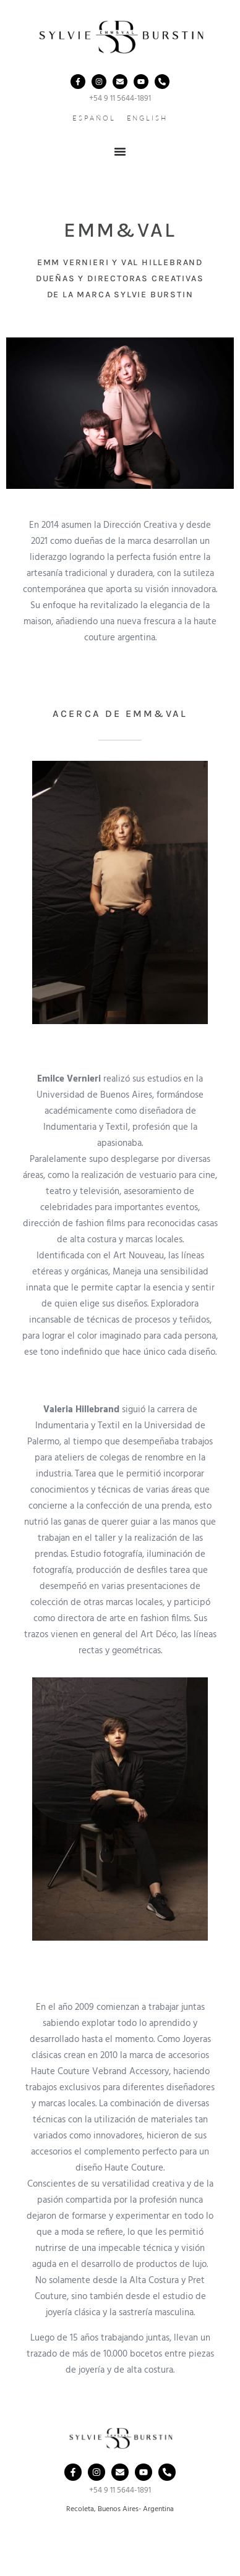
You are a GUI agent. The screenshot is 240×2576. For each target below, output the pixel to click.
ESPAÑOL (93, 118)
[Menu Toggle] (120, 151)
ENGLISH (147, 118)
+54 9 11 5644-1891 (120, 98)
